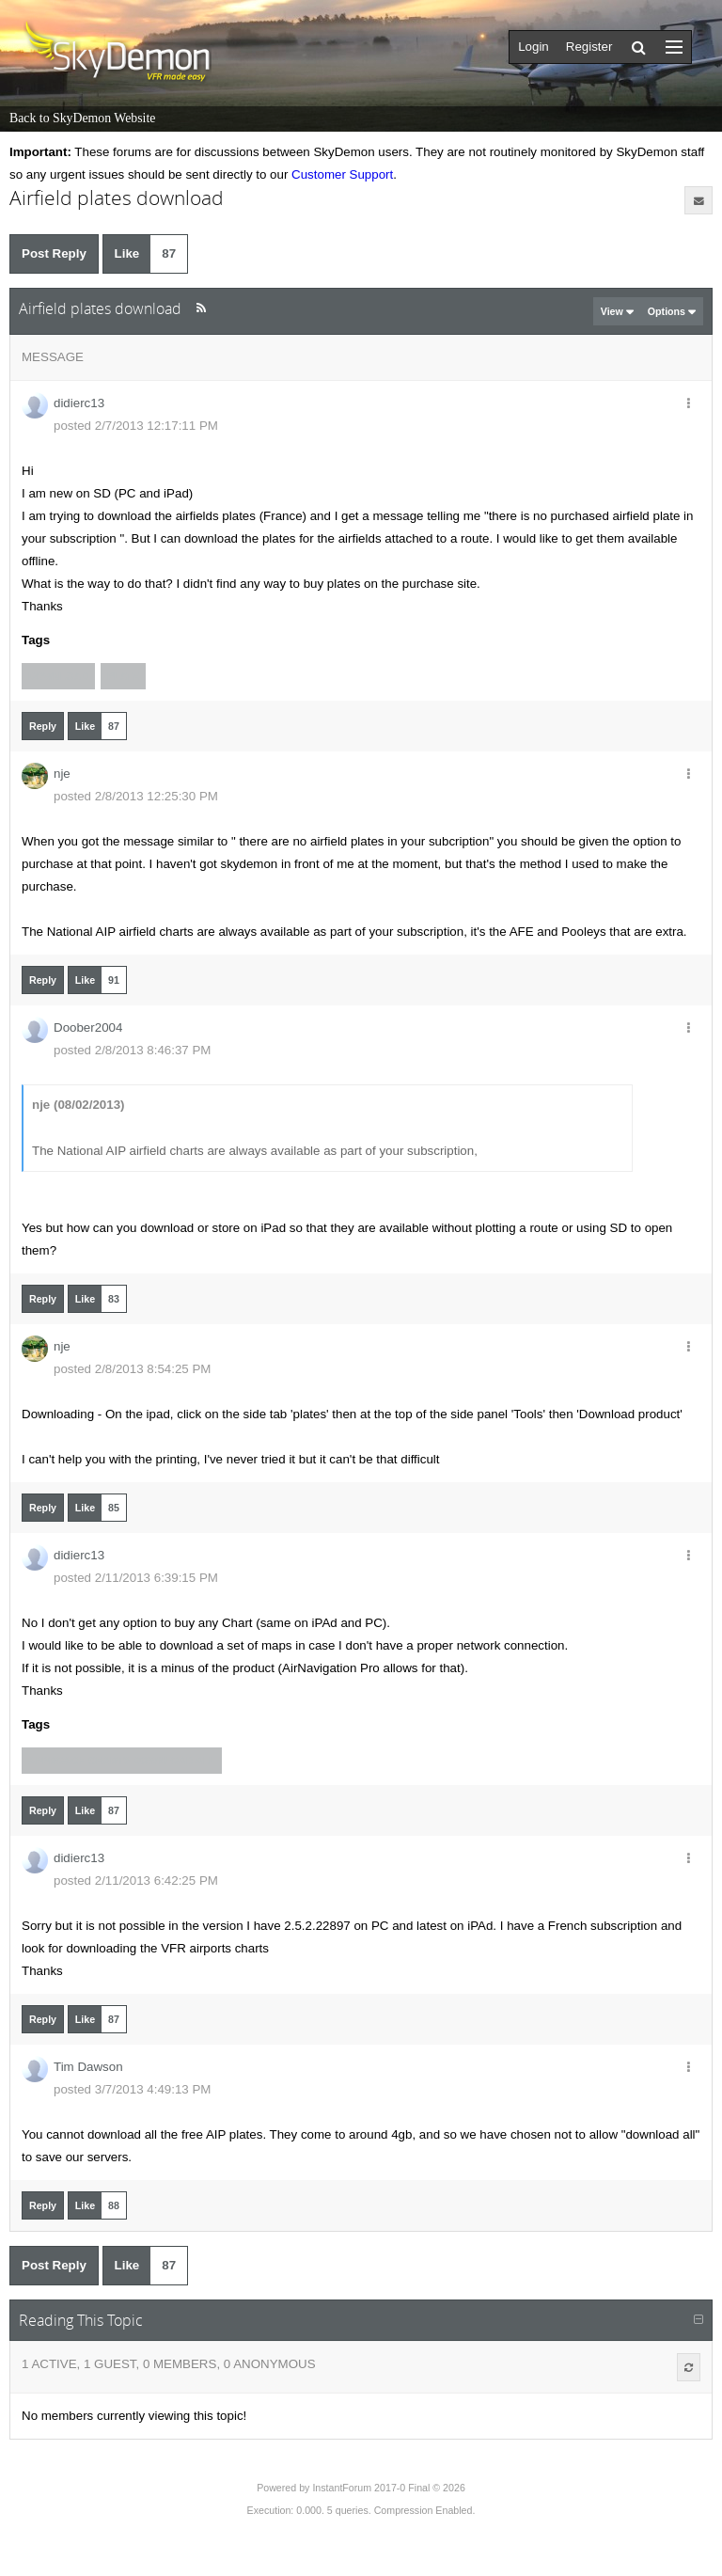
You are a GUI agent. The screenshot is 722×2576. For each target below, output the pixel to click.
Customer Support (342, 174)
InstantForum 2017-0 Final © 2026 (388, 2487)
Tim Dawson (88, 2067)
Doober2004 (88, 1027)
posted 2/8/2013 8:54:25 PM (132, 1369)
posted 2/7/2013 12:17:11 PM (136, 426)
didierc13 (79, 403)
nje (62, 773)
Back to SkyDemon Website (82, 118)
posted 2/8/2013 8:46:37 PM (132, 1050)
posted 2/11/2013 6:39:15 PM (136, 1578)
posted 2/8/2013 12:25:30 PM (136, 796)
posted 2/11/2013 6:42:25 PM (136, 1880)
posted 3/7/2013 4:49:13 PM (132, 2089)
